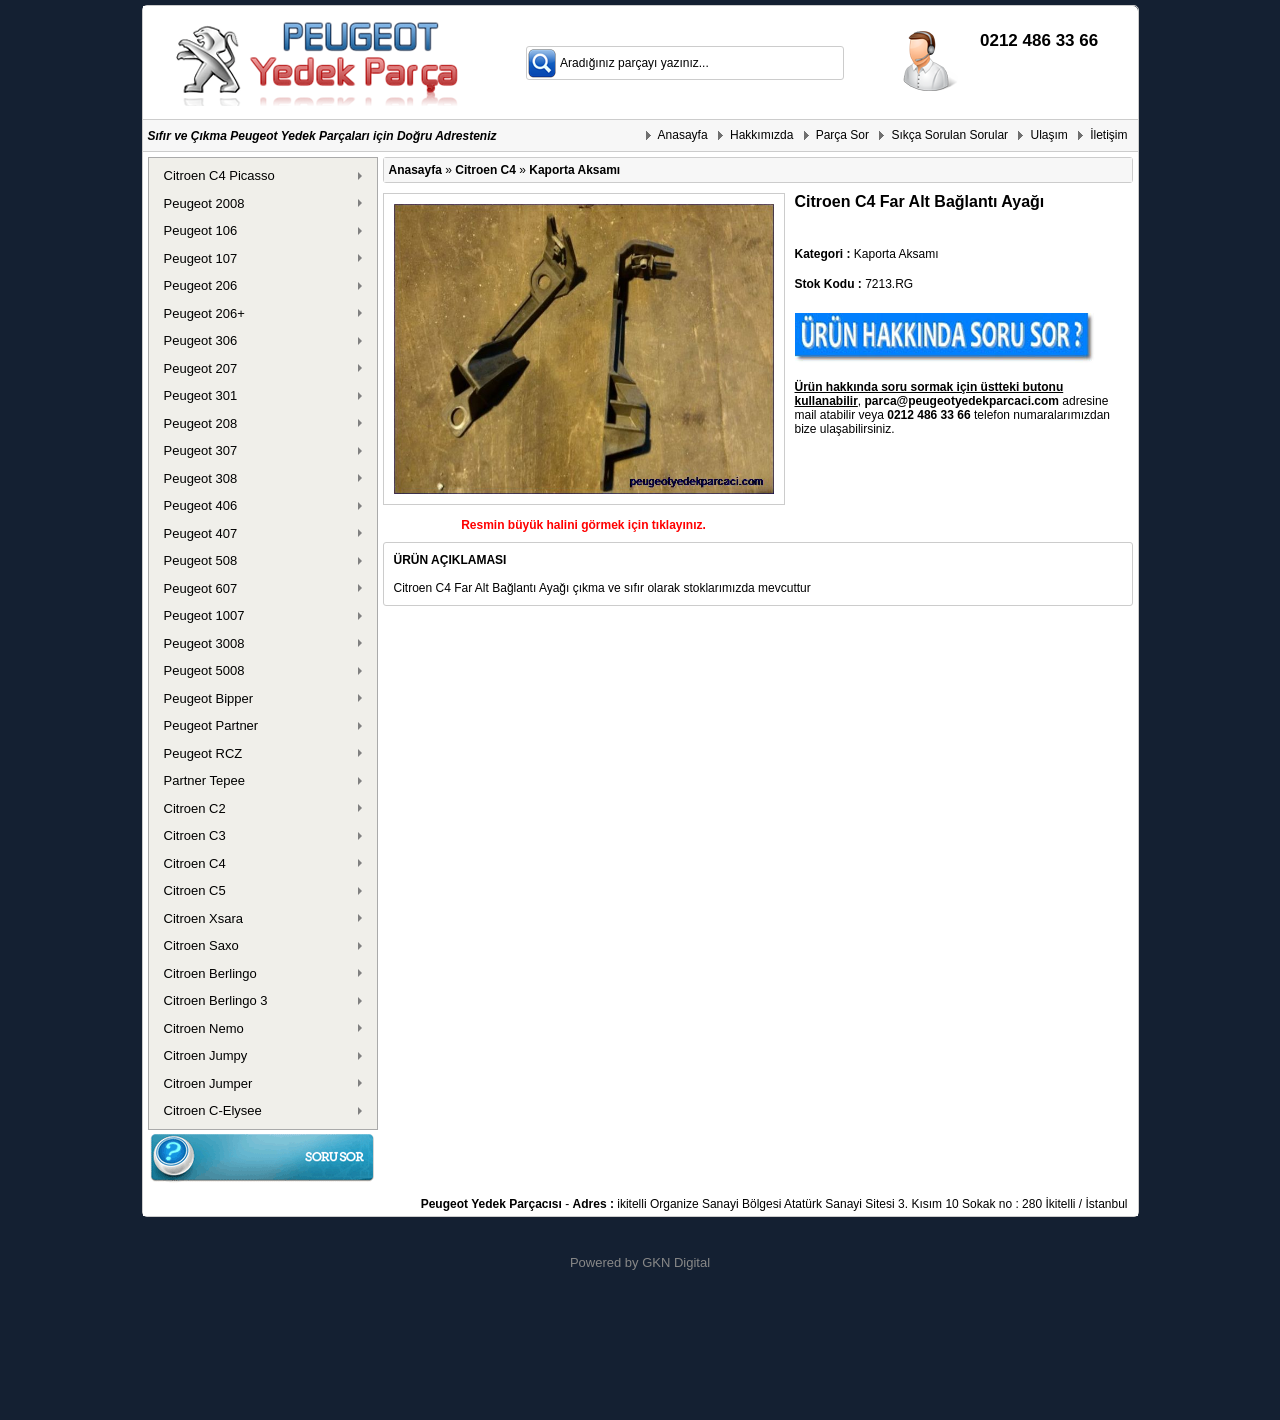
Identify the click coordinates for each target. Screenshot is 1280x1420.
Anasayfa (683, 135)
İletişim (1108, 135)
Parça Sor (842, 135)
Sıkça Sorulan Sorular (949, 135)
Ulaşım (1048, 135)
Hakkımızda (761, 135)
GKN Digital (676, 1262)
